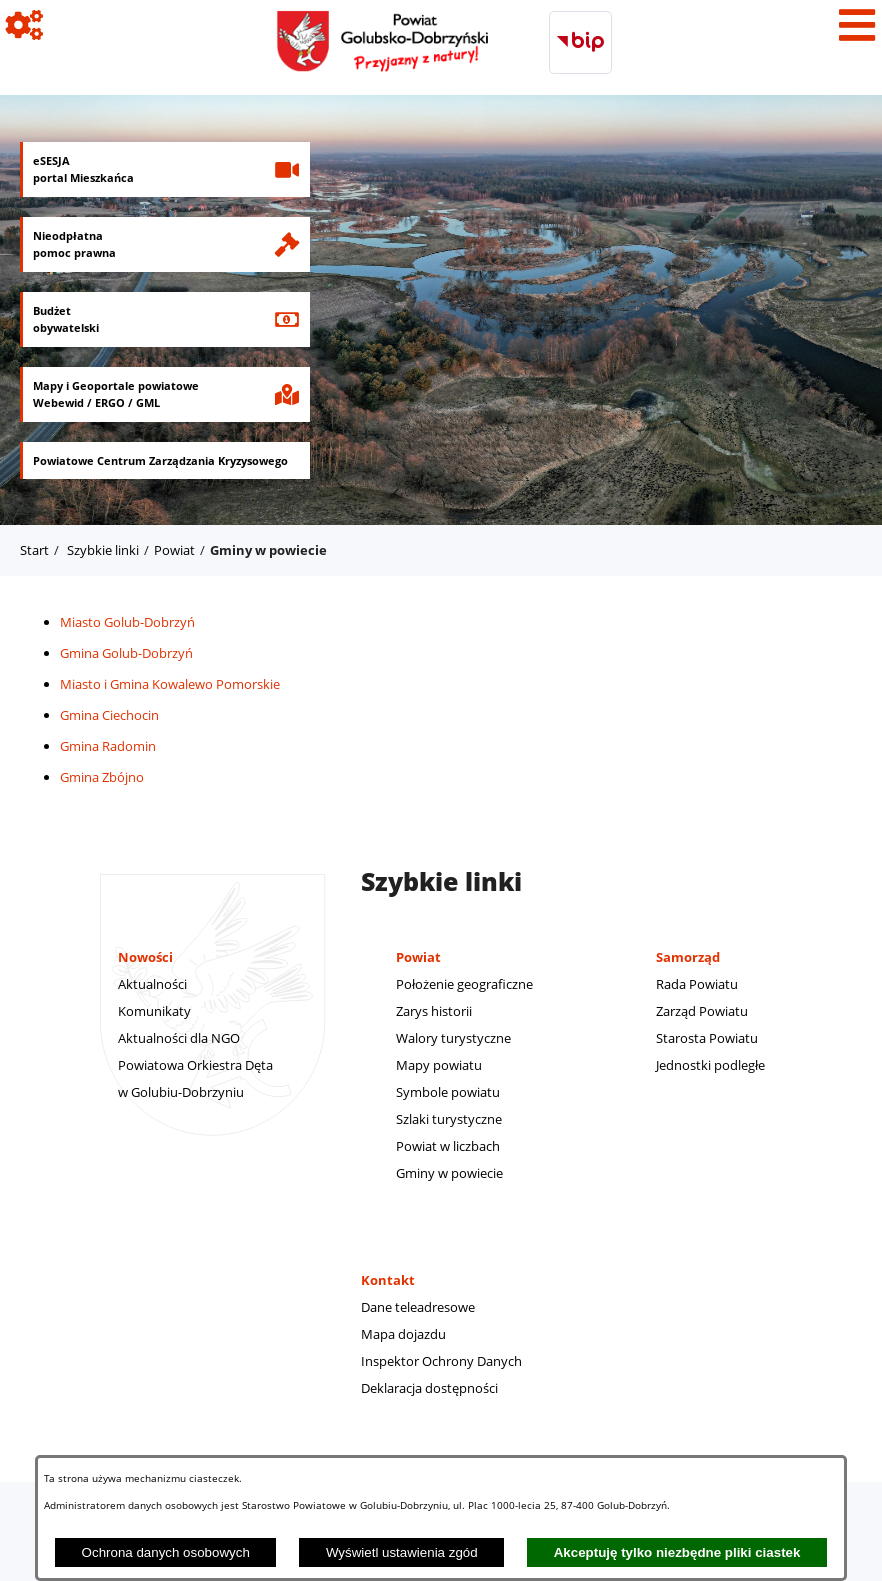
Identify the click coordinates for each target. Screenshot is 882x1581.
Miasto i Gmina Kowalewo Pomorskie (170, 684)
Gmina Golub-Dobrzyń (126, 653)
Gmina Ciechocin (109, 715)
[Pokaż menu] (857, 25)
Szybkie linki (103, 550)
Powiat (174, 550)
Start (34, 550)
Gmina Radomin (108, 746)
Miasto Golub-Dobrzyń (127, 622)
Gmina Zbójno (102, 777)
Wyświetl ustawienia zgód (402, 1552)
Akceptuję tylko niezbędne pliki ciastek (677, 1552)
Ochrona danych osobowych (166, 1552)
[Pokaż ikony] (25, 25)
